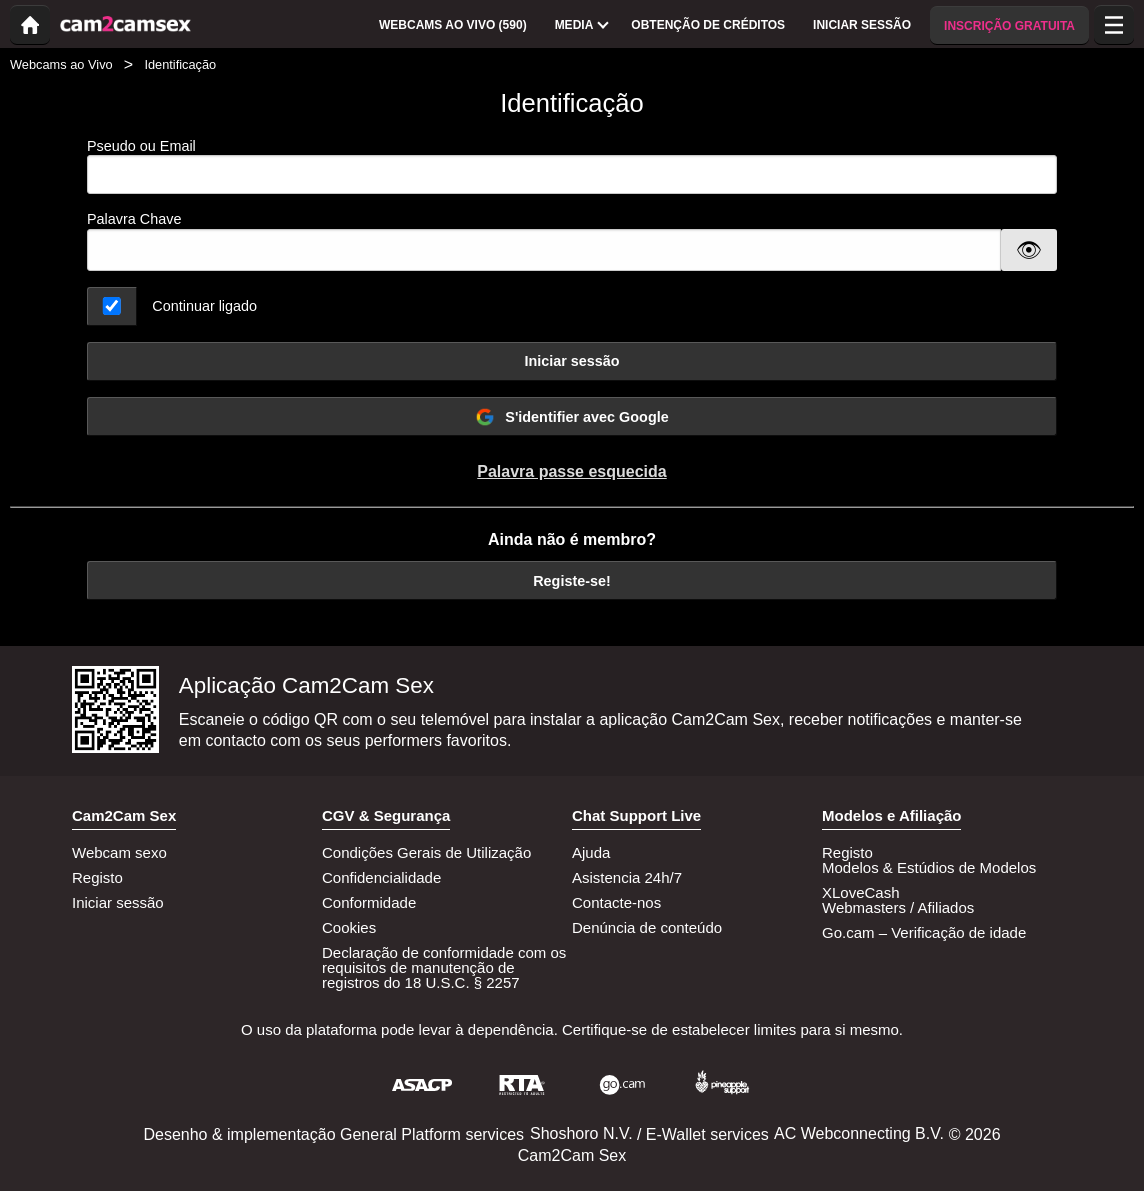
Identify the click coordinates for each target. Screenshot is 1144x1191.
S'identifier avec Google (571, 417)
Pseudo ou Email (572, 166)
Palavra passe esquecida (571, 471)
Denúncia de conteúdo (647, 927)
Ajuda (591, 852)
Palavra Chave (134, 219)
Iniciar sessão (571, 361)
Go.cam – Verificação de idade (924, 932)
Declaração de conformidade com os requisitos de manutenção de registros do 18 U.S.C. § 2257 (444, 967)
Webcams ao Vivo (61, 64)
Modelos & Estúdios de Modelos (929, 867)
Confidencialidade (381, 877)
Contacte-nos (616, 902)
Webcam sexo (119, 852)
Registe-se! (572, 581)
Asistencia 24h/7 (627, 877)
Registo (97, 877)
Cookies (349, 927)
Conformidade (369, 902)
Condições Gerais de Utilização (426, 852)
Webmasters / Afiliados (898, 907)
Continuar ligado (204, 306)
